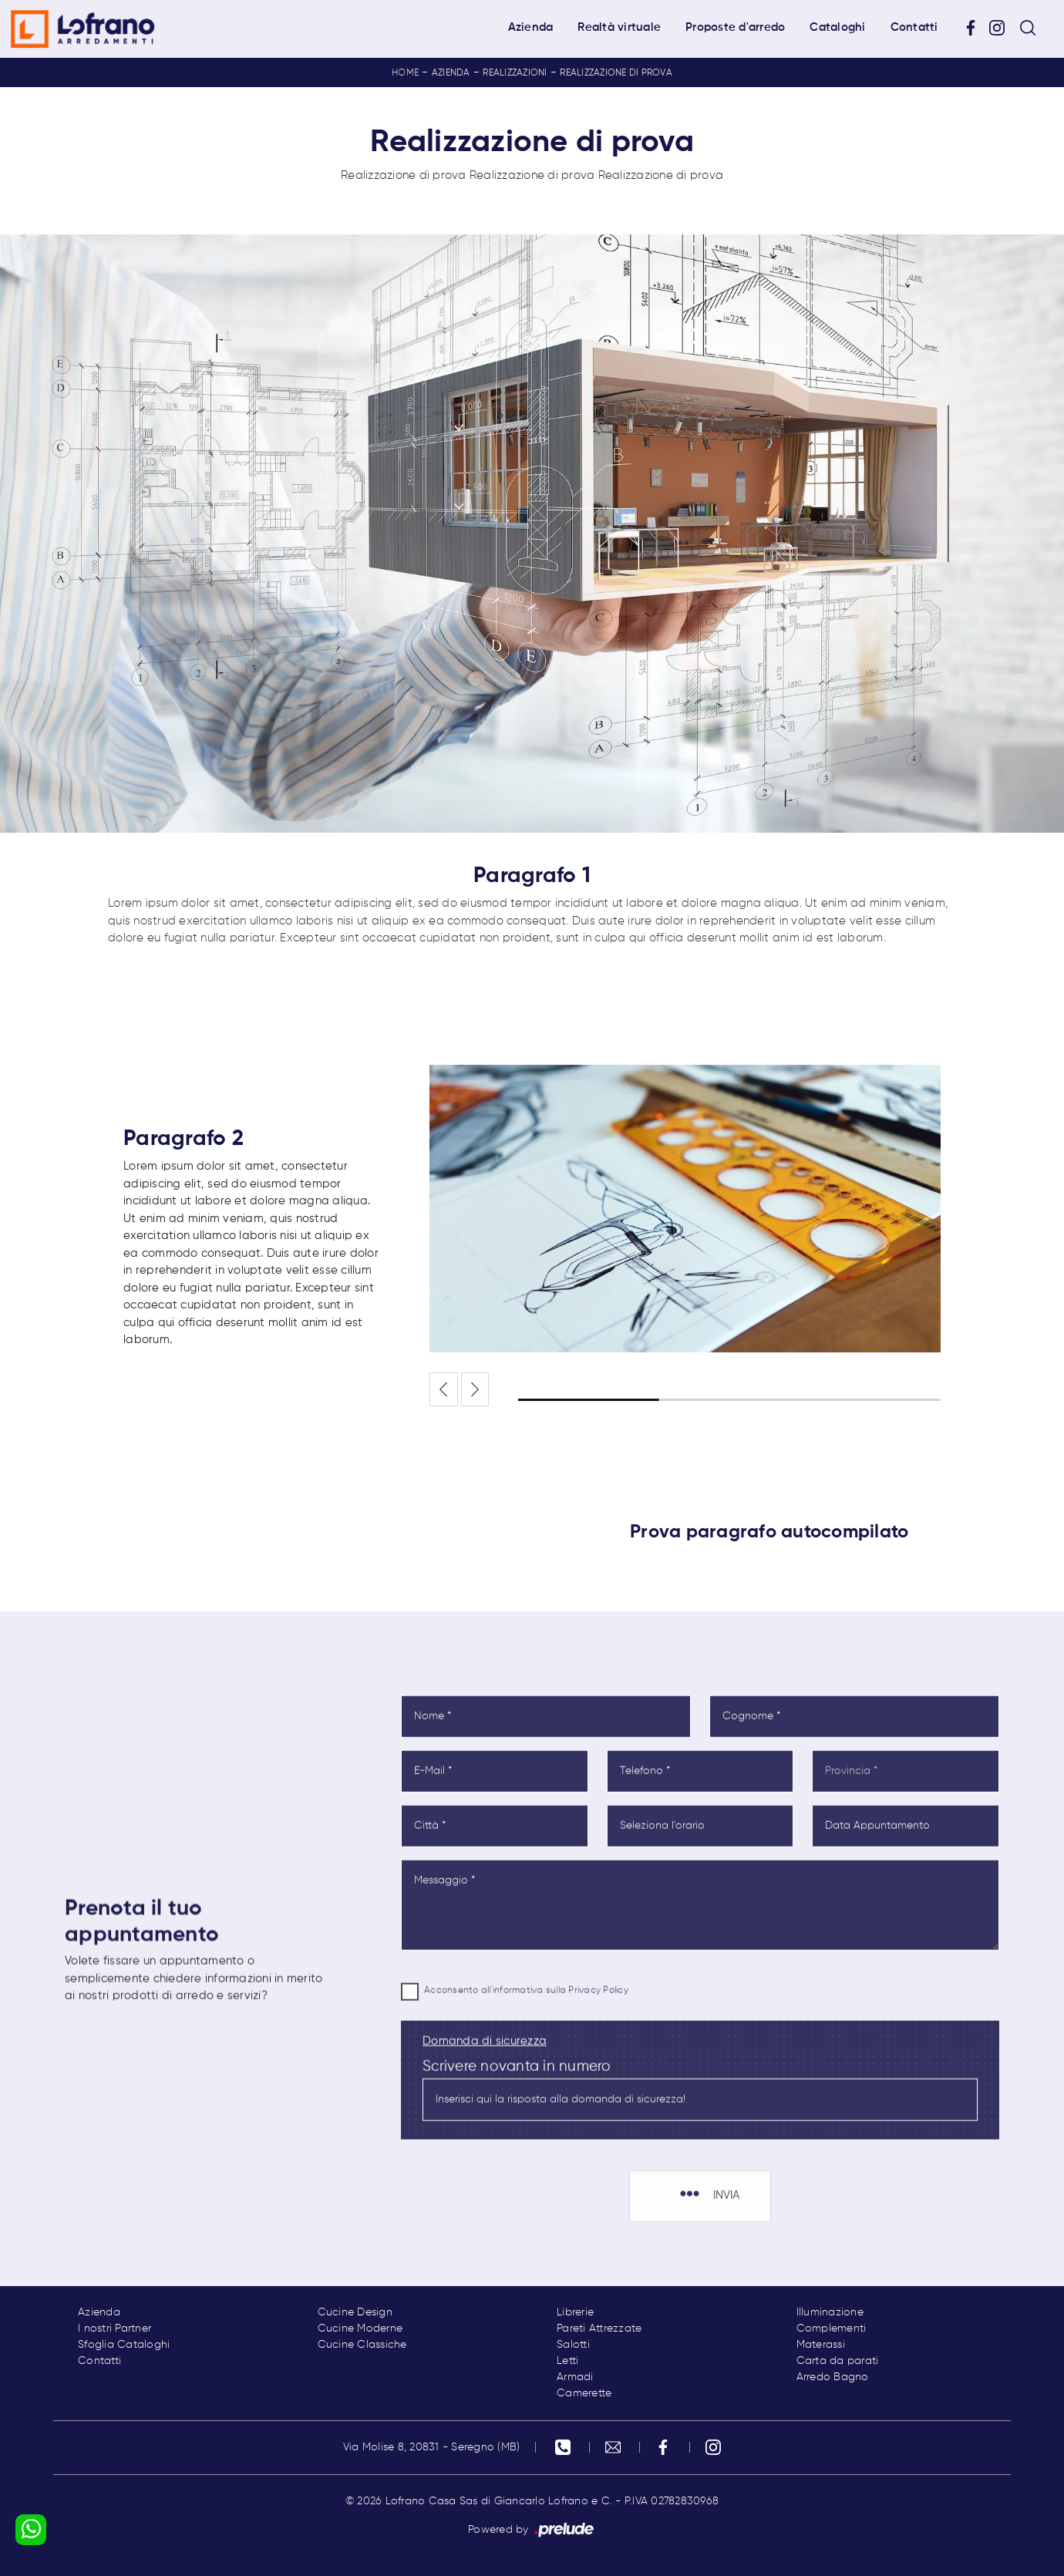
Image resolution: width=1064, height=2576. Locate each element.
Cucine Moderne (360, 2328)
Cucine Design (355, 2312)
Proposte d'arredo (735, 27)
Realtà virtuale (619, 27)
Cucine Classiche (362, 2344)
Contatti (914, 27)
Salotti (573, 2344)
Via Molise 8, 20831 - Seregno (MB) (431, 2447)
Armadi (575, 2377)
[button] (475, 1389)
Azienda (531, 27)
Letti (567, 2360)
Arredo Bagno (832, 2377)
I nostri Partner (114, 2328)
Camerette (584, 2393)
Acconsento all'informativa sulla (526, 2047)
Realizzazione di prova (616, 73)
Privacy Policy (598, 2047)
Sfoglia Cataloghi (124, 2344)
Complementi (831, 2328)
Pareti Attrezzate (599, 2328)
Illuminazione (830, 2312)
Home (405, 73)
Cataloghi (837, 27)
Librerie (575, 2312)
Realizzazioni (515, 73)
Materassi (820, 2344)
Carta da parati (837, 2360)
